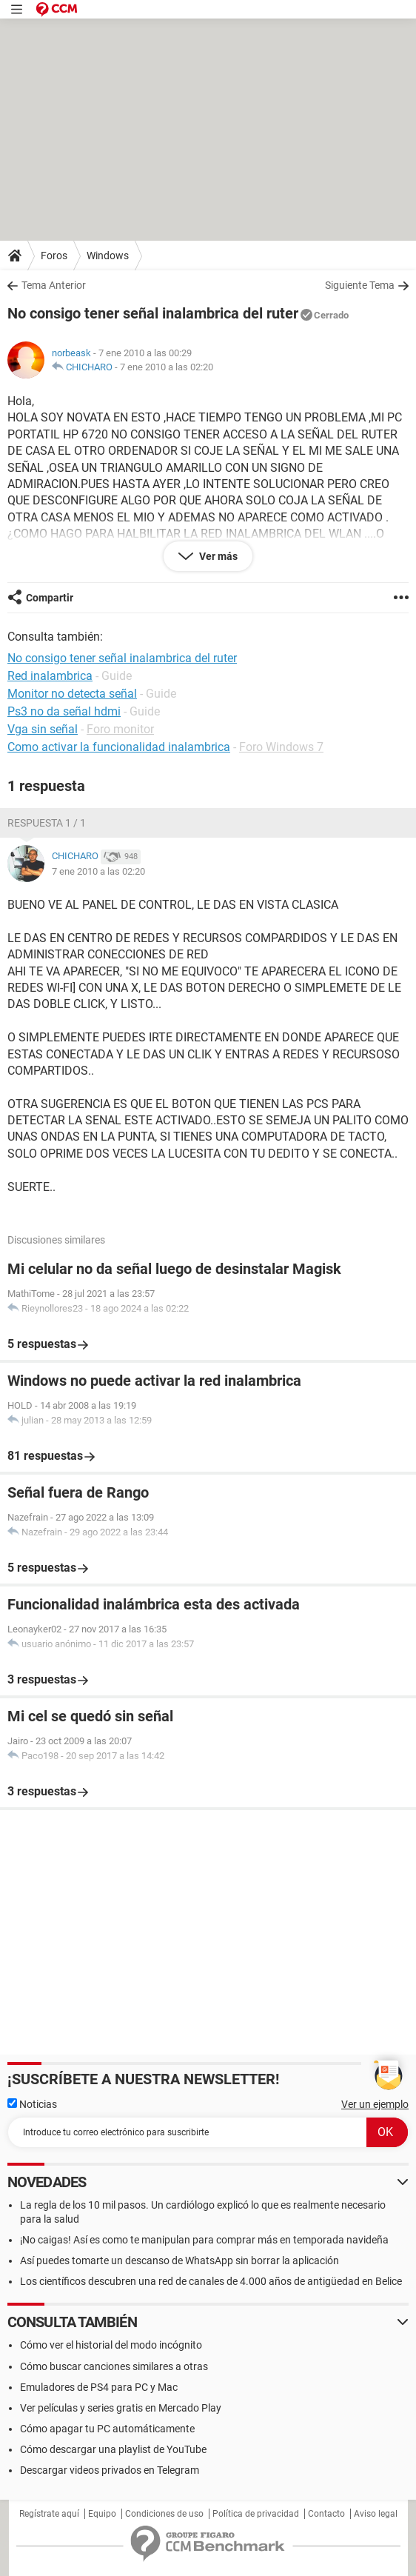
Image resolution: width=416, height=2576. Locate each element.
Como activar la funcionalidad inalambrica (118, 747)
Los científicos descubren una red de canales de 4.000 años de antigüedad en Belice (211, 2281)
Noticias (32, 2104)
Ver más (217, 556)
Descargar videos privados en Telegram (109, 2470)
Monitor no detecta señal (72, 694)
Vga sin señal (42, 729)
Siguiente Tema (360, 285)
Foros (54, 255)
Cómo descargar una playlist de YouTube (113, 2449)
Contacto (326, 2514)
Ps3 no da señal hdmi (64, 711)
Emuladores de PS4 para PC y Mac (99, 2387)
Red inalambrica (50, 676)
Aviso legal (375, 2514)
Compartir (49, 598)
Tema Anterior (53, 285)
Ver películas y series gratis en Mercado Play (120, 2408)
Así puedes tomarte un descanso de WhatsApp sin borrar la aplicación (179, 2260)
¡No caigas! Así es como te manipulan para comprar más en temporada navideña (204, 2240)
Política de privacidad (255, 2514)
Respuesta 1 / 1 (46, 823)
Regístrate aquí (49, 2514)
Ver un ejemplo (375, 2104)
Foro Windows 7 (281, 747)
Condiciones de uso (164, 2514)
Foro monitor (120, 729)
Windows (108, 255)
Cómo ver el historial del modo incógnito (111, 2345)
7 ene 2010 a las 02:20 (166, 367)
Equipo (102, 2514)
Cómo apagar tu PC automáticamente (107, 2429)
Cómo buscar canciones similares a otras (114, 2366)
